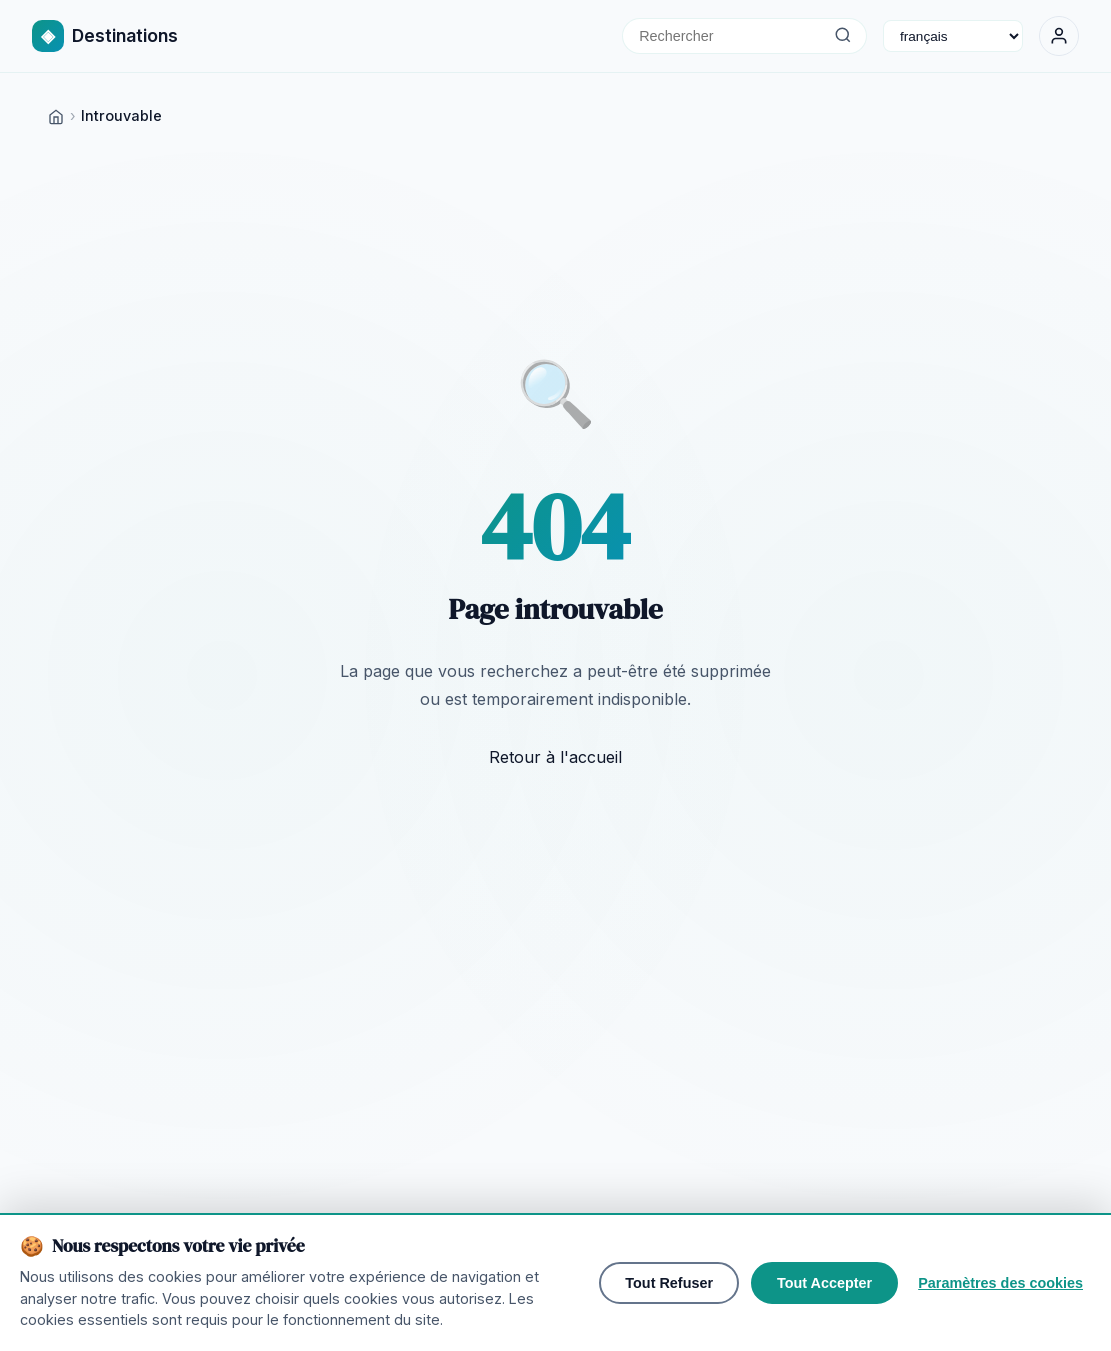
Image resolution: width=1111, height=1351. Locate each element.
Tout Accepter (824, 1283)
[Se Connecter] (1059, 36)
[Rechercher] (842, 36)
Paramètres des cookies (1000, 1283)
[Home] (56, 115)
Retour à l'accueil (555, 757)
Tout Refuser (669, 1283)
